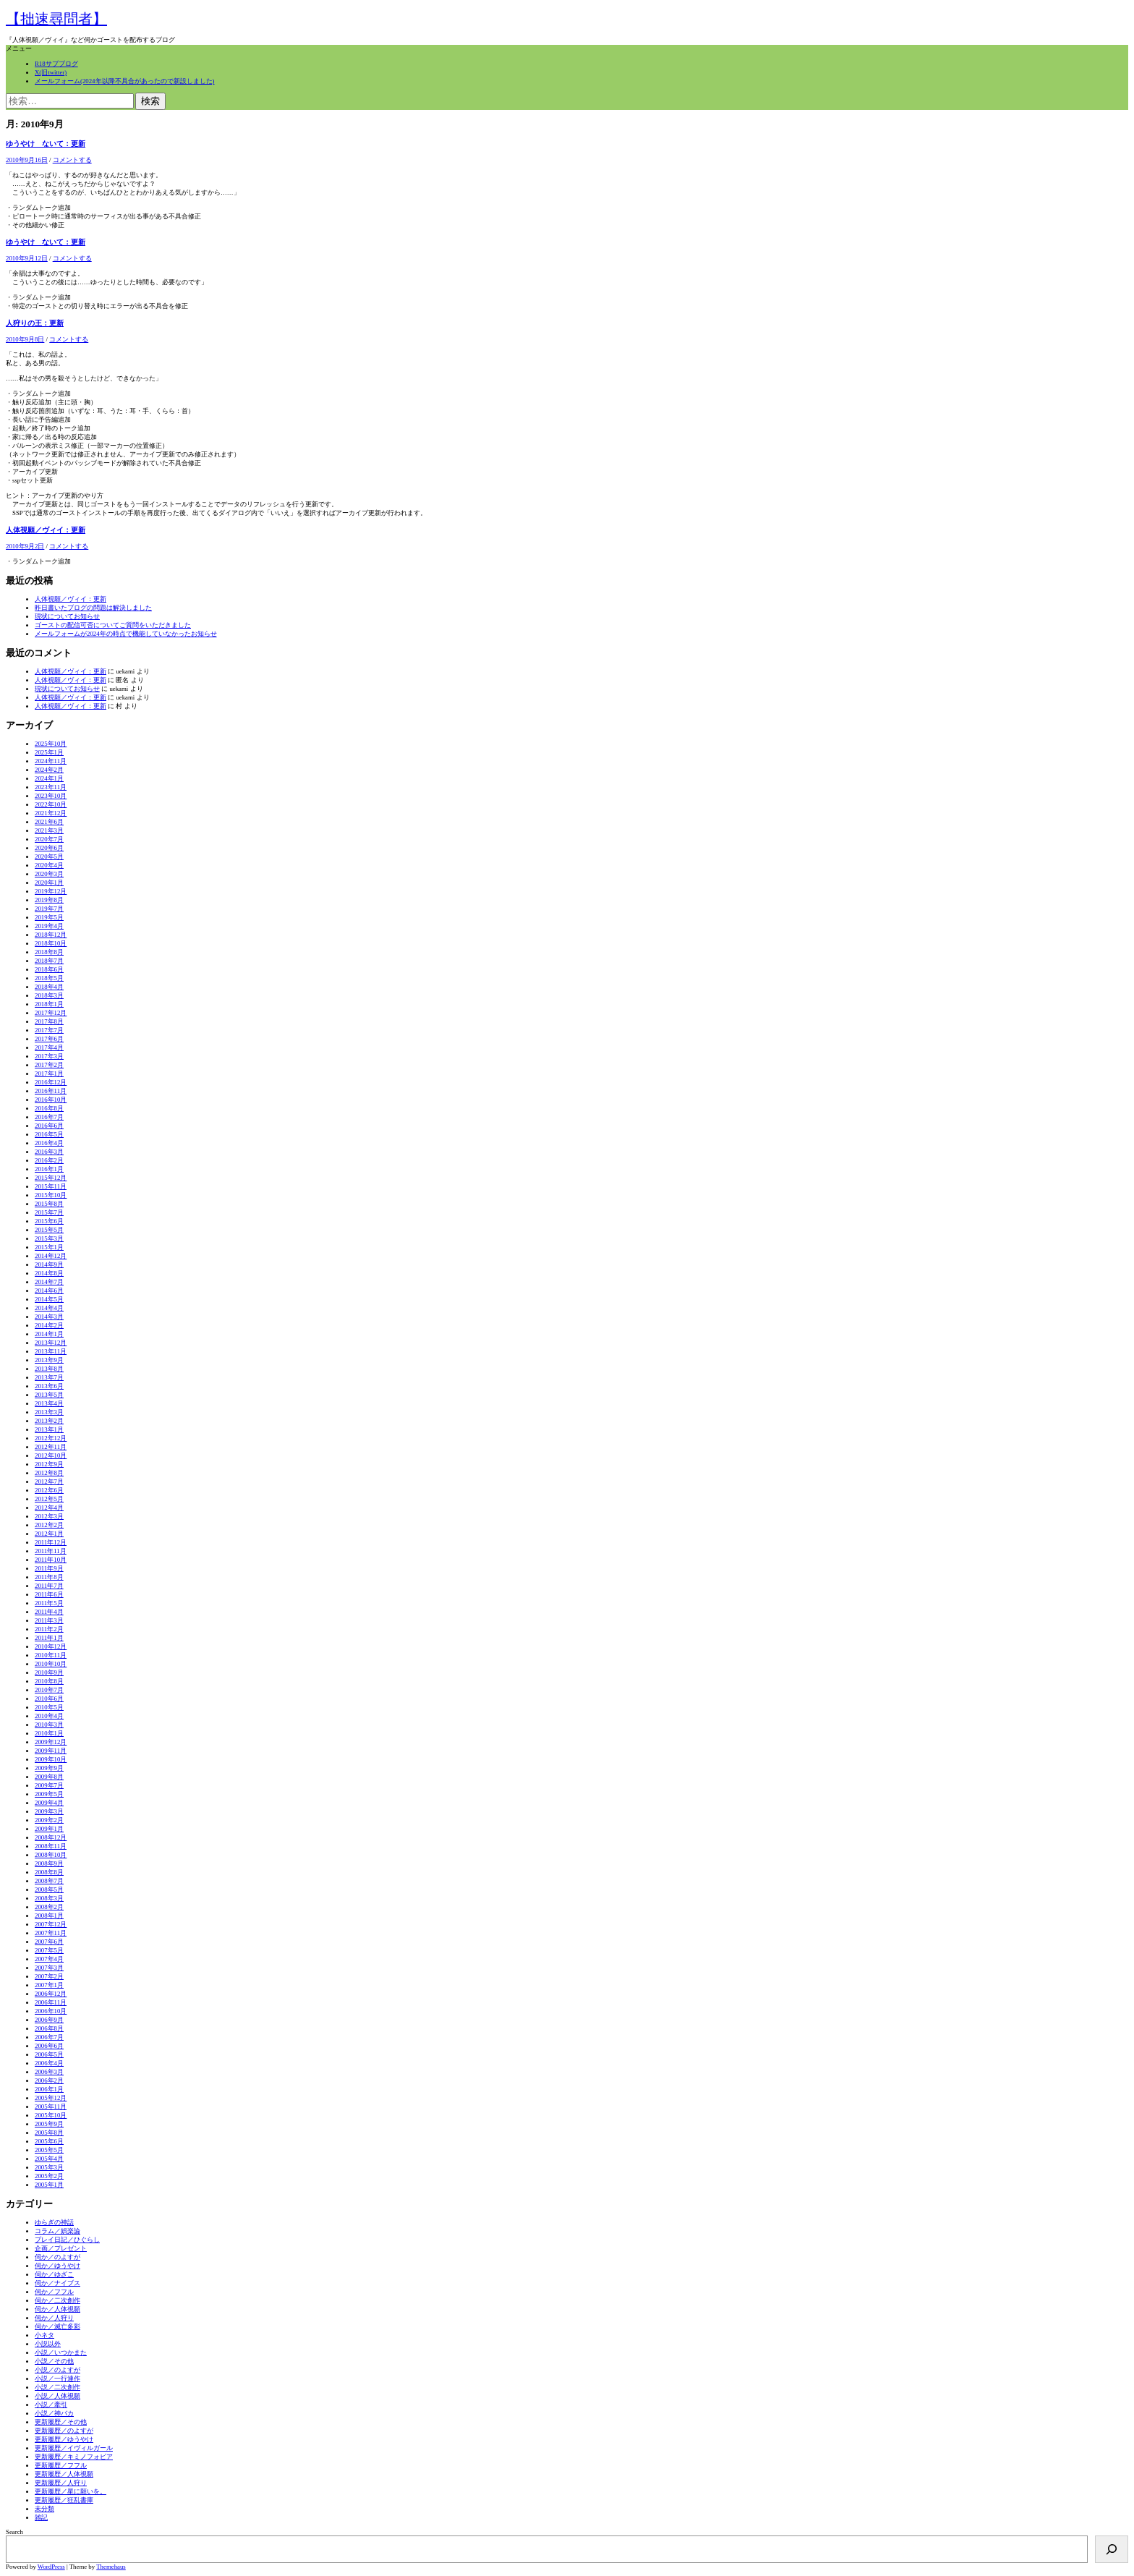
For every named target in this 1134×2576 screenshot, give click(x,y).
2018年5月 (49, 978)
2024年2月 (49, 769)
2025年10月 (51, 743)
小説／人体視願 (57, 2395)
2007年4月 (49, 1959)
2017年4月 (49, 1047)
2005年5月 (49, 2150)
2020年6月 (49, 847)
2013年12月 (51, 1342)
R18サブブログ (56, 63)
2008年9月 (49, 1863)
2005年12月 (51, 2097)
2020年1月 (49, 882)
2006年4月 (49, 2063)
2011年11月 (51, 1551)
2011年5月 (49, 1603)
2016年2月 (49, 1160)
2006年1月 (49, 2089)
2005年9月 (49, 2123)
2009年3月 (49, 1811)
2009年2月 (49, 1820)
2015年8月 (49, 1203)
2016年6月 (49, 1125)
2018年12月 (51, 934)
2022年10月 (51, 804)
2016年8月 (49, 1108)
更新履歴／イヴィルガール (74, 2448)
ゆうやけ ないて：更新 (45, 144)
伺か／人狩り (54, 2317)
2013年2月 (49, 1420)
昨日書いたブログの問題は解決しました (93, 607)
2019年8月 (49, 900)
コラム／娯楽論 (57, 2231)
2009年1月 (49, 1828)
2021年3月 (49, 830)
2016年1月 (49, 1169)
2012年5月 (49, 1498)
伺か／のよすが (57, 2257)
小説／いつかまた (61, 2352)
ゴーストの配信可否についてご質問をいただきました (113, 625)
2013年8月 (49, 1368)
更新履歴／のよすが (64, 2430)
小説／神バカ (54, 2413)
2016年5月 (49, 1134)
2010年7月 (49, 1689)
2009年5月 (49, 1794)
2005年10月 (51, 2115)
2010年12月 (51, 1646)
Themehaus (111, 2566)
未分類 (44, 2508)
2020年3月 (49, 873)
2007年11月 (51, 1933)
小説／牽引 (51, 2404)
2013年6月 (49, 1386)
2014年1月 (49, 1334)
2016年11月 (51, 1090)
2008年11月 (51, 1846)
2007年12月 (51, 1924)
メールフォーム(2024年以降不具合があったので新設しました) (124, 81)
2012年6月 (49, 1490)
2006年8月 (49, 2028)
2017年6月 (49, 1038)
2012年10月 (51, 1455)
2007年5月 (49, 1950)
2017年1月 (49, 1073)
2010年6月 (49, 1698)
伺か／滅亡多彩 (57, 2326)
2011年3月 (49, 1620)
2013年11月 (51, 1351)
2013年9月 (49, 1360)
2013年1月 (49, 1429)
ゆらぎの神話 (54, 2222)
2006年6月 (49, 2045)
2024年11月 (51, 761)
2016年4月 (49, 1143)
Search (14, 2531)
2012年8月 (49, 1472)
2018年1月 (49, 1004)
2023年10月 (51, 795)
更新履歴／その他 (61, 2422)
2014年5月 (49, 1299)
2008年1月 (49, 1915)
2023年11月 (51, 787)
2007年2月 (49, 1976)
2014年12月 (51, 1255)
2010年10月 (51, 1663)
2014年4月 (49, 1308)
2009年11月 (51, 1750)
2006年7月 (49, 2037)
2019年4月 (49, 926)
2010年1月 (49, 1733)
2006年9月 (49, 2019)
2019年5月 (49, 917)
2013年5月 (49, 1394)
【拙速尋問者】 (56, 19)
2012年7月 (49, 1481)
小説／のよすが (57, 2369)
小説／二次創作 (57, 2387)
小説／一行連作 (57, 2378)
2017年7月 (49, 1030)
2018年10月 (51, 943)
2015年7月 (49, 1212)
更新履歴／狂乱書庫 (64, 2500)
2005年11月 (51, 2106)
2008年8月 (49, 1872)
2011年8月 (49, 1577)
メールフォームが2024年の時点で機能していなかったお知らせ (126, 633)
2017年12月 (51, 1012)
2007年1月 (49, 1985)
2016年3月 (49, 1151)
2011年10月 (51, 1559)
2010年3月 (49, 1724)
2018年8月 (49, 952)
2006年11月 (51, 2002)
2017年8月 (49, 1021)
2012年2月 (49, 1525)
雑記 (41, 2517)
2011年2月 (49, 1629)
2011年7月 (49, 1585)
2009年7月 (49, 1785)
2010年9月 (49, 1672)
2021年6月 (49, 821)
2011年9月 (49, 1568)
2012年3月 (49, 1516)
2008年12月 (51, 1837)
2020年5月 (49, 856)
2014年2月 (49, 1325)
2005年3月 (49, 2167)
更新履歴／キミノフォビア (74, 2456)
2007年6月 (49, 1941)
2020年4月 (49, 865)
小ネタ (44, 2335)
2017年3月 (49, 1056)
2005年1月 (49, 2184)
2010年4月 (49, 1716)
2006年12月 (51, 1993)
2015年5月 (49, 1229)
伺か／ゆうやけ (57, 2265)
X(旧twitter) (51, 72)
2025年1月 (49, 752)
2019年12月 (51, 891)
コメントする (72, 159)
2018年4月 (49, 986)
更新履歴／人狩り (61, 2482)
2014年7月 (49, 1281)
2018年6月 (49, 969)
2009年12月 (51, 1742)
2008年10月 (51, 1854)
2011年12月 (51, 1542)
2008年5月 (49, 1889)
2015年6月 (49, 1221)
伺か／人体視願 (57, 2309)
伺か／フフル (54, 2291)
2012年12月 (51, 1438)
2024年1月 (49, 778)
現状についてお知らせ (67, 616)
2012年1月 (49, 1533)
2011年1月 (49, 1637)
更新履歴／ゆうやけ (64, 2439)
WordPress (51, 2566)
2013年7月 (49, 1377)
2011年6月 (49, 1594)
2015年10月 (51, 1195)
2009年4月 (49, 1802)
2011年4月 (49, 1611)
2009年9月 (49, 1768)
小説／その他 (54, 2361)
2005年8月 (49, 2132)
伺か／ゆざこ (54, 2274)
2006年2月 (49, 2080)
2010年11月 (51, 1655)
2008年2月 (49, 1906)
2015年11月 (51, 1186)
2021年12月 (51, 813)
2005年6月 (49, 2141)
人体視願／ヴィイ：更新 (45, 530)
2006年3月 (49, 2071)
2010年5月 (49, 1707)
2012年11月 (51, 1446)
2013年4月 (49, 1403)
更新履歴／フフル (61, 2465)
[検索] (1111, 2549)
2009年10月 (51, 1759)
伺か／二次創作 (57, 2300)
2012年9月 (49, 1464)
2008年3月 (49, 1898)
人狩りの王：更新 (35, 323)
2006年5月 (49, 2054)
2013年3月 (49, 1412)
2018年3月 (49, 995)
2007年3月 (49, 1967)
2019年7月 (49, 908)
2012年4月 (49, 1507)
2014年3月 (49, 1316)
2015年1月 (49, 1247)
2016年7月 (49, 1117)
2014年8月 (49, 1273)
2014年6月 (49, 1290)
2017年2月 (49, 1064)
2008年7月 (49, 1880)
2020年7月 (49, 839)
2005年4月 (49, 2158)
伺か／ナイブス (57, 2283)
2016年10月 (51, 1099)
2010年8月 (49, 1681)
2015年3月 (49, 1238)
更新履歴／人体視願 (64, 2474)
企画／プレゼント (61, 2248)
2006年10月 (51, 2011)
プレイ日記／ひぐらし (67, 2239)
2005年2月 (49, 2176)
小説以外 (48, 2343)
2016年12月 (51, 1082)
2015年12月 (51, 1177)
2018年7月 (49, 960)
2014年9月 (49, 1264)
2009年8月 (49, 1776)
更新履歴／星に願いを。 (70, 2491)
